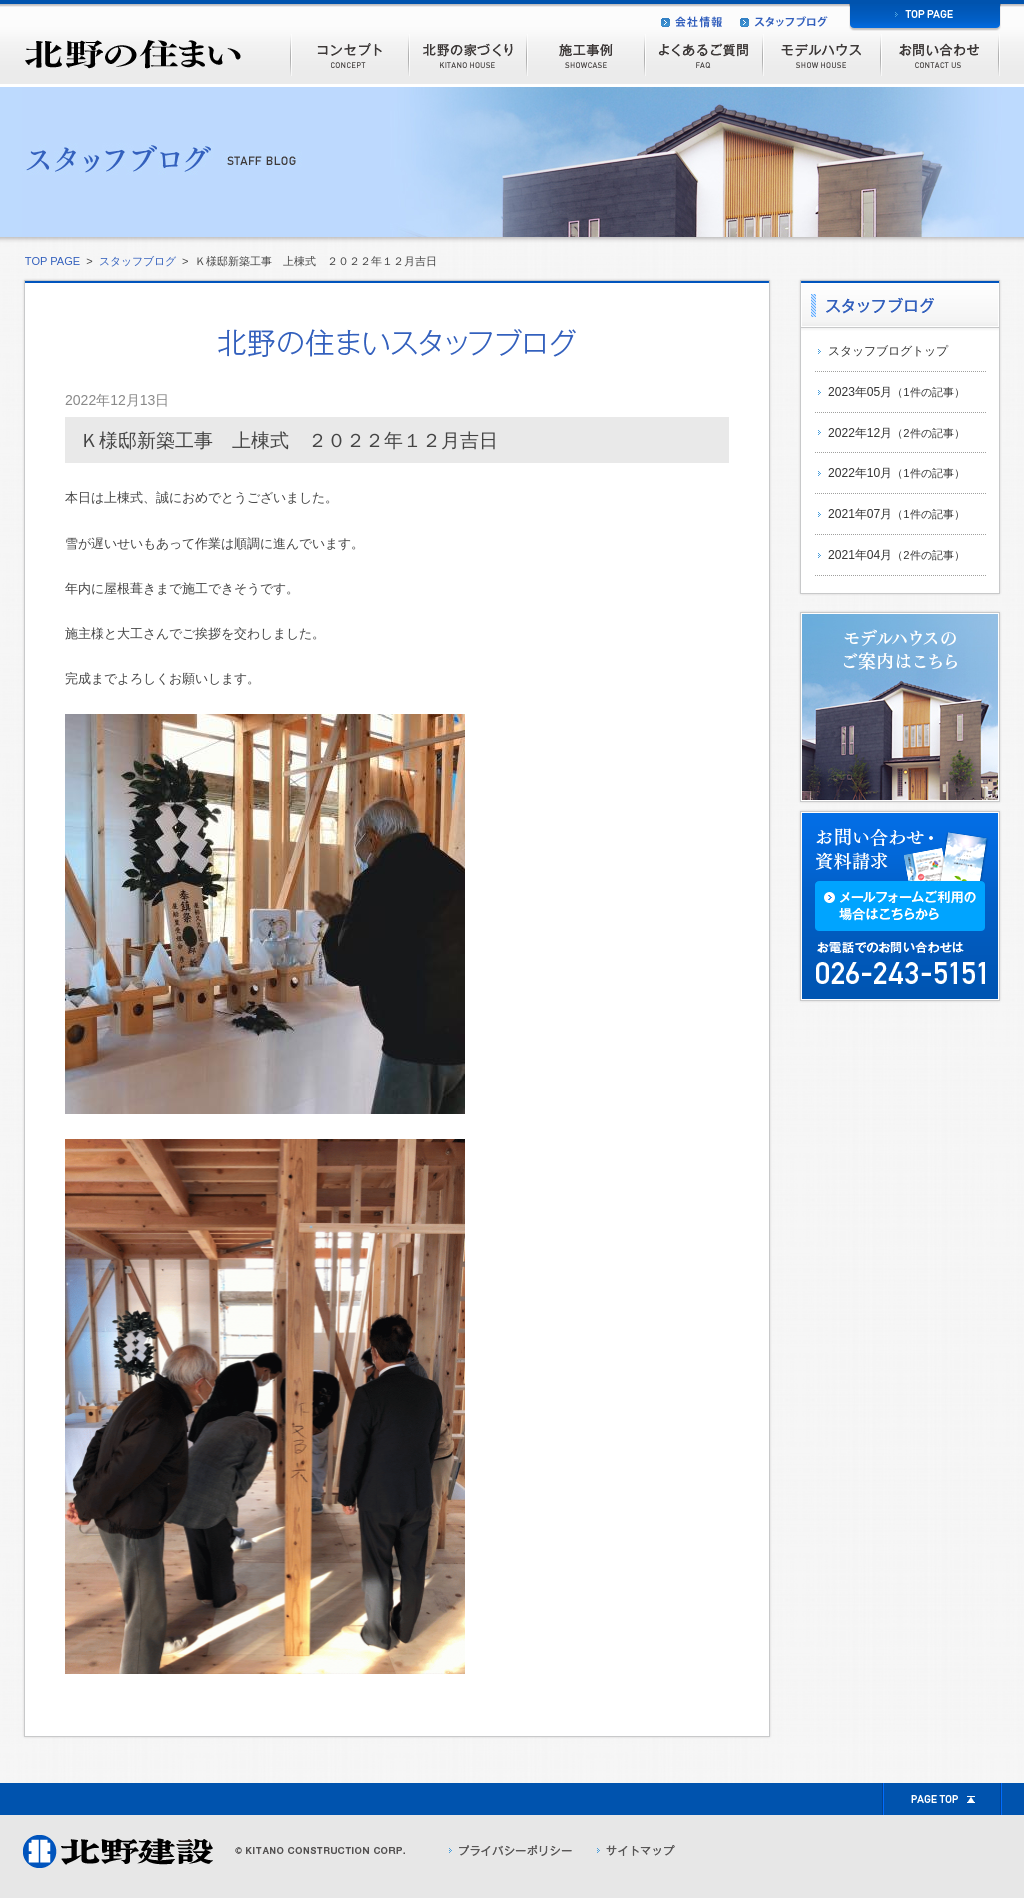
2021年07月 (896, 514)
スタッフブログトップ (888, 351)
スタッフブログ (137, 261)
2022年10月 (896, 473)
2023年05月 (896, 392)
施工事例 (585, 55)
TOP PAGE (51, 261)
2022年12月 (896, 433)
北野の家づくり (467, 55)
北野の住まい (132, 45)
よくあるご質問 (703, 55)
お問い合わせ (940, 55)
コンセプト (349, 55)
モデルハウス (821, 55)
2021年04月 (896, 555)
